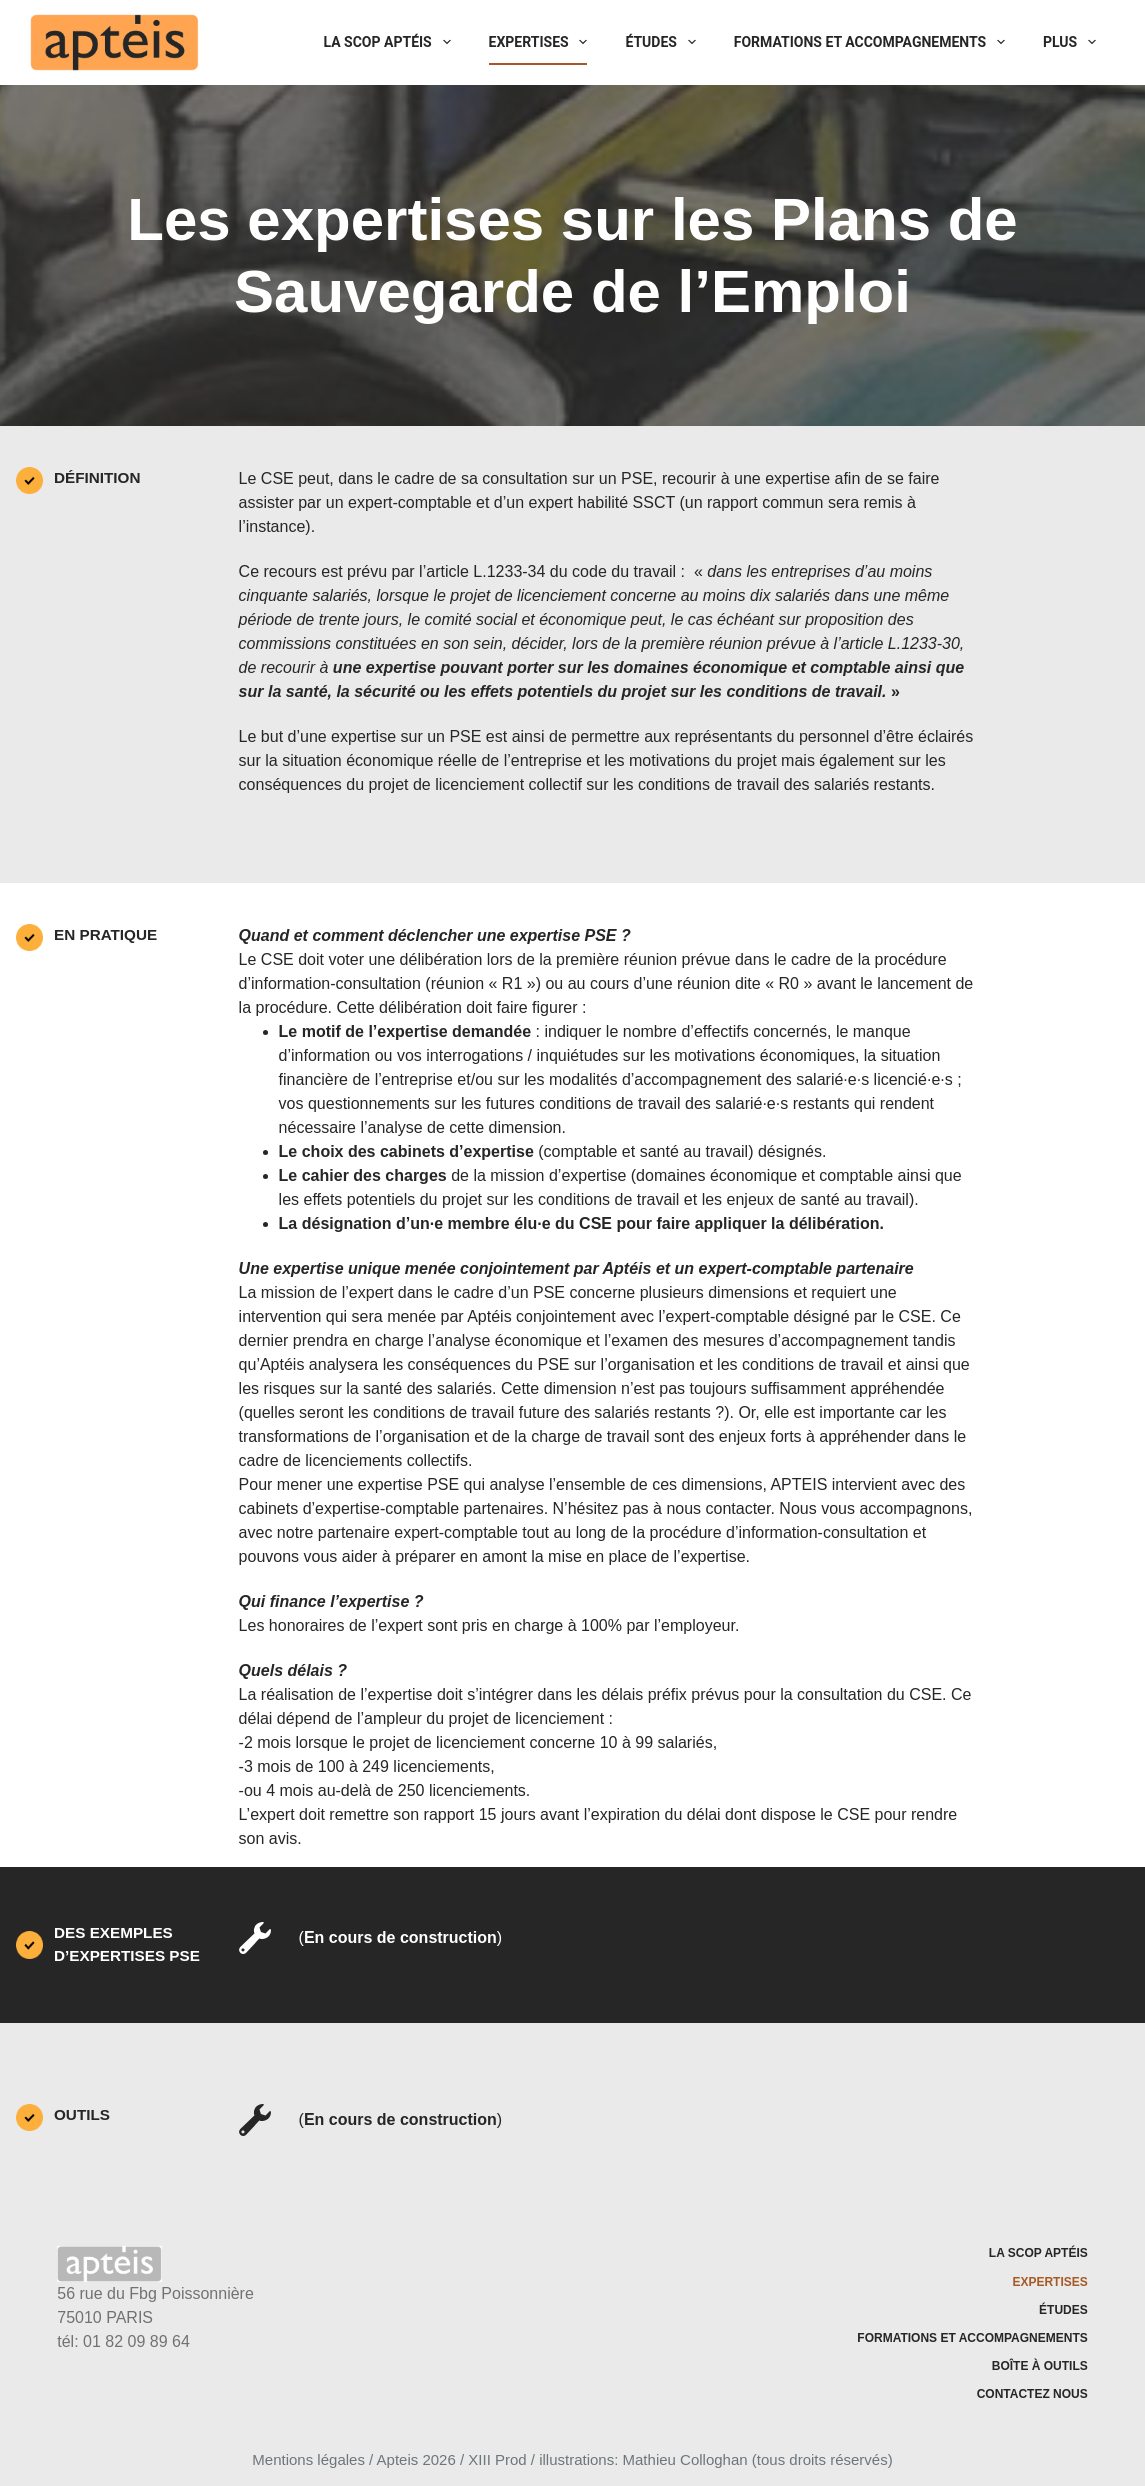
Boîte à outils (1040, 2366)
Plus (1073, 42)
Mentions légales (308, 2459)
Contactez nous (1032, 2394)
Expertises (542, 42)
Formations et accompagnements (873, 42)
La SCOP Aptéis (391, 42)
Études (664, 42)
